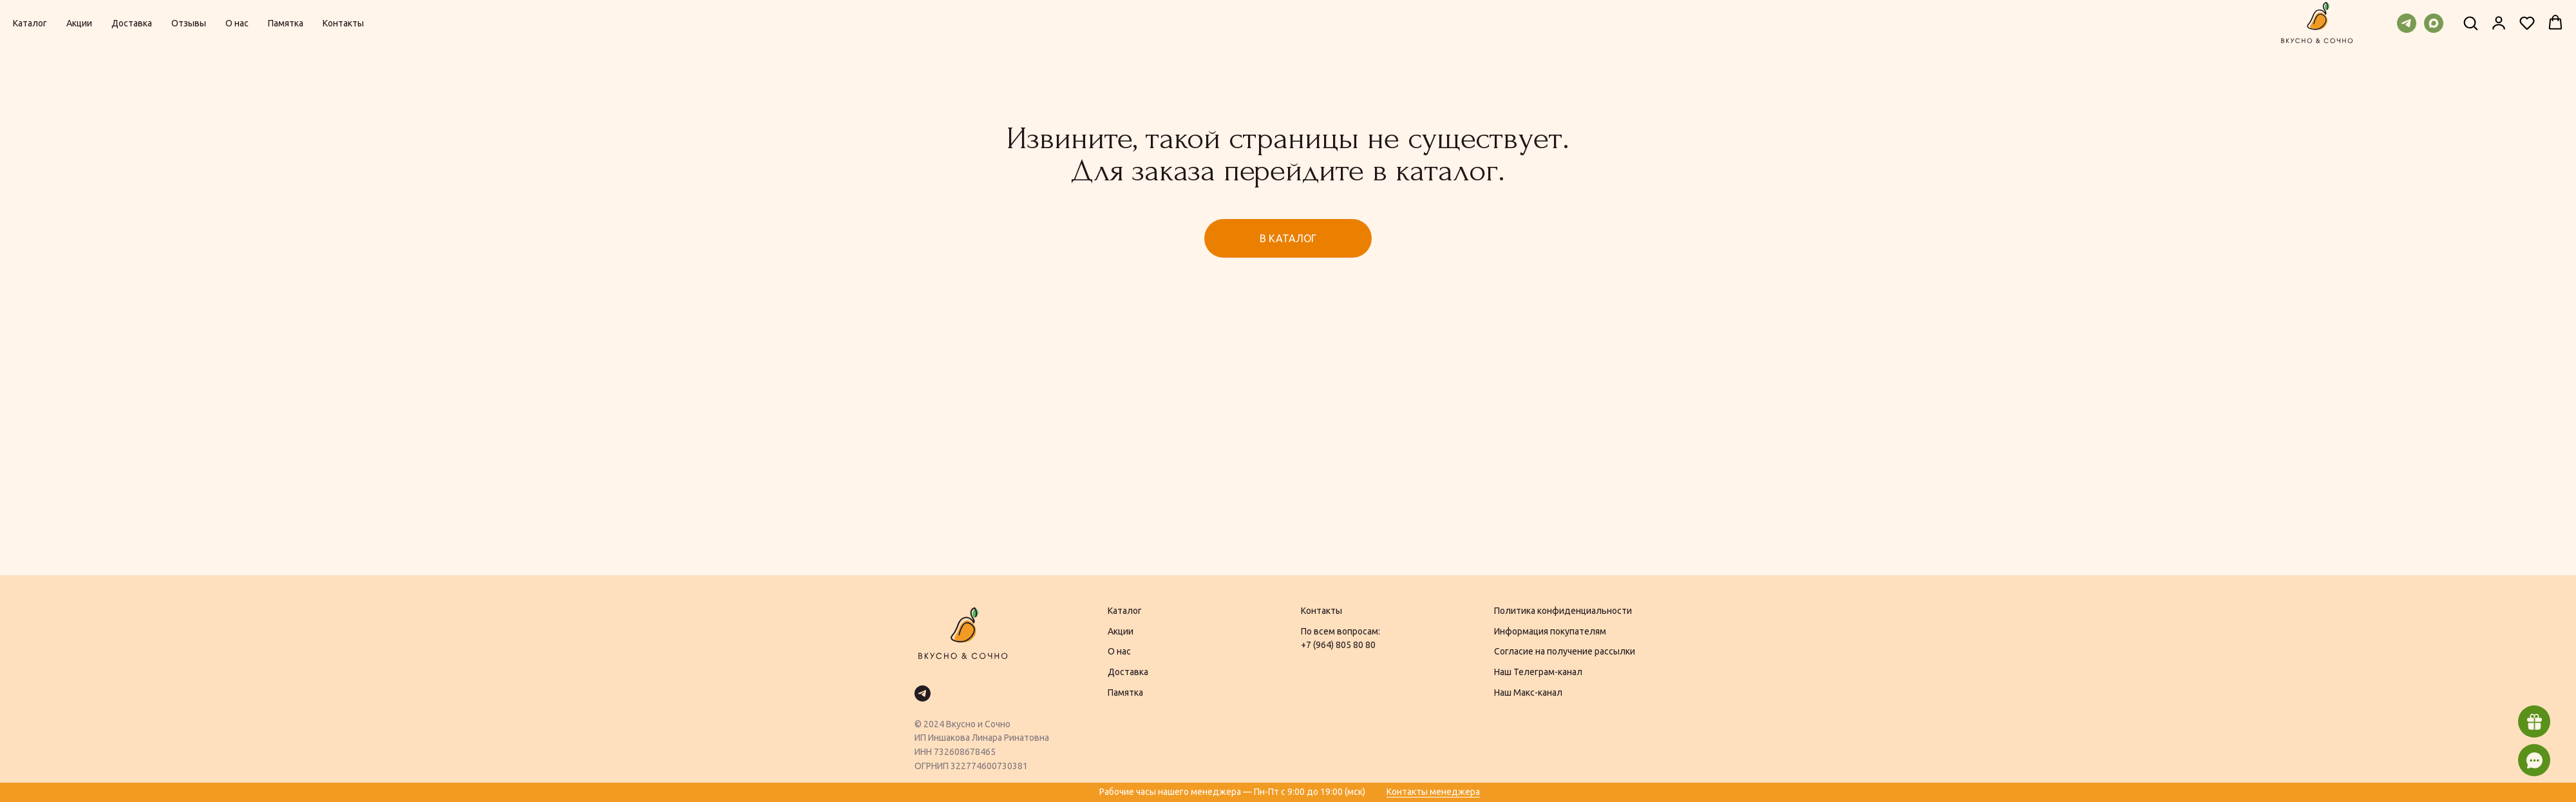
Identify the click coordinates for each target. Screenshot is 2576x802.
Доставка (131, 23)
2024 (933, 724)
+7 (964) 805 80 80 (1338, 645)
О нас (237, 23)
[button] (2470, 22)
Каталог (30, 23)
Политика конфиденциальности (1563, 611)
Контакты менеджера (1433, 792)
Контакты (343, 23)
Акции (79, 23)
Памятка (285, 23)
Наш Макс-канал (1528, 692)
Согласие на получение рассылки (1564, 651)
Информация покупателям (1550, 631)
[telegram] (2406, 23)
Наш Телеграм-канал (1538, 672)
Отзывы (188, 23)
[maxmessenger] (2433, 23)
